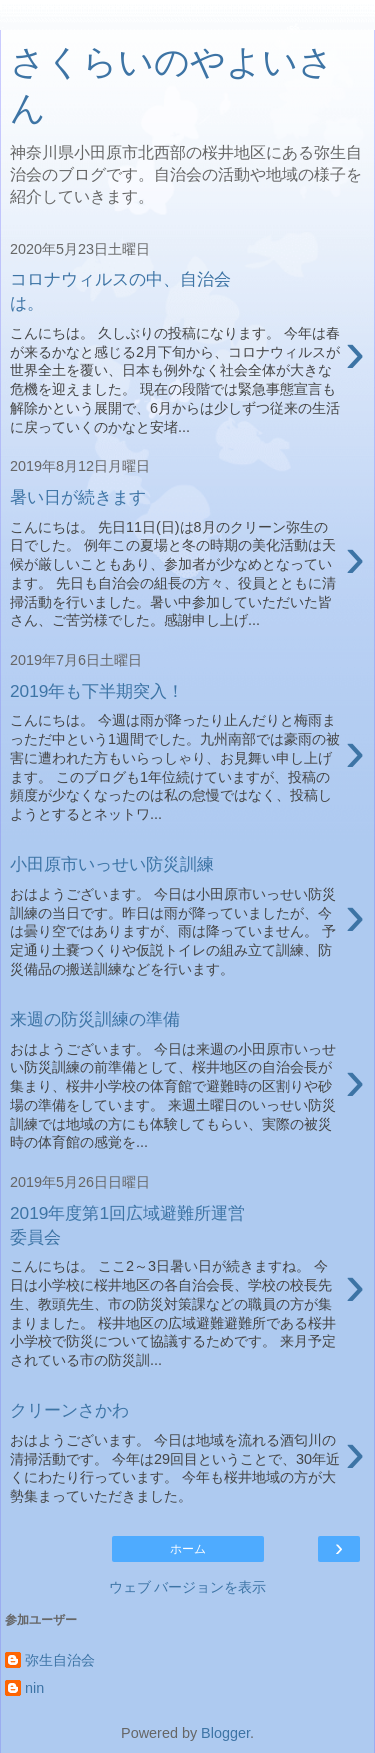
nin (34, 1688)
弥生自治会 (60, 1660)
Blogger (225, 1733)
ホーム (188, 1549)
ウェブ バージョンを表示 (188, 1587)
